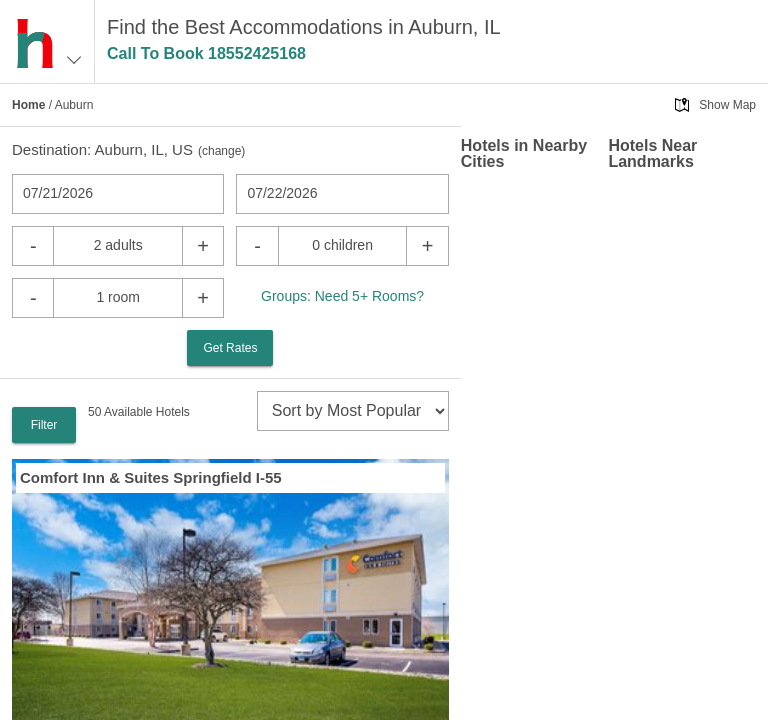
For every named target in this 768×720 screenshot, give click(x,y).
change (221, 151)
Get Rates (230, 348)
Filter (44, 425)
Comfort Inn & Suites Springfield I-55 (151, 477)
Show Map (727, 105)
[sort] (353, 411)
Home (28, 105)
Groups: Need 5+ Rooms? (342, 296)
